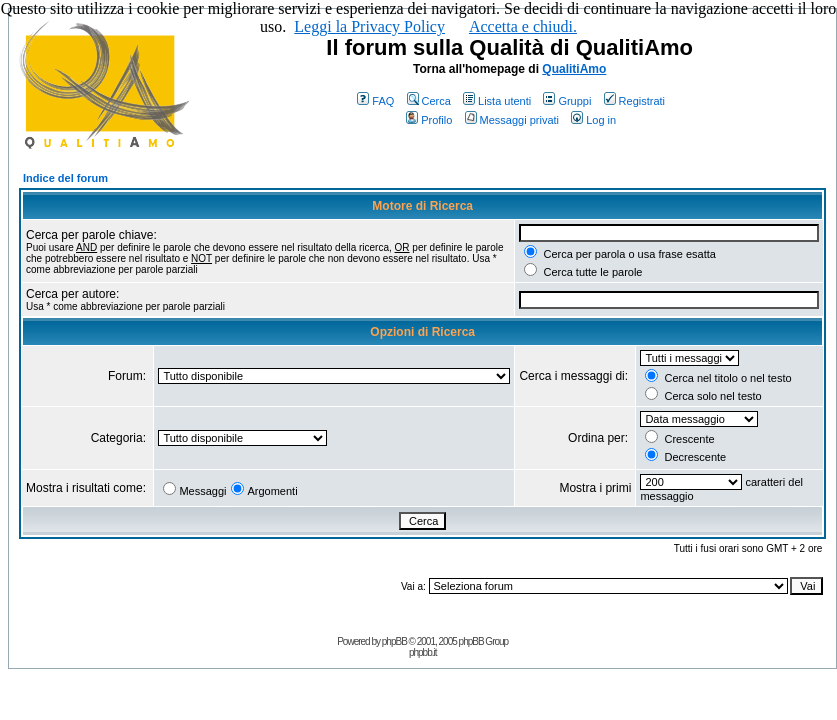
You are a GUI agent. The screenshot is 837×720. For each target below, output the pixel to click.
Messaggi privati (512, 120)
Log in (593, 120)
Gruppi (567, 101)
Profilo (429, 120)
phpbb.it (423, 652)
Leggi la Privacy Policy (369, 26)
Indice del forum (65, 178)
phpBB (394, 641)
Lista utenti (497, 101)
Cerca (429, 101)
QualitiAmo (574, 69)
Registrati (634, 101)
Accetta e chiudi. (523, 26)
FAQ (375, 101)
